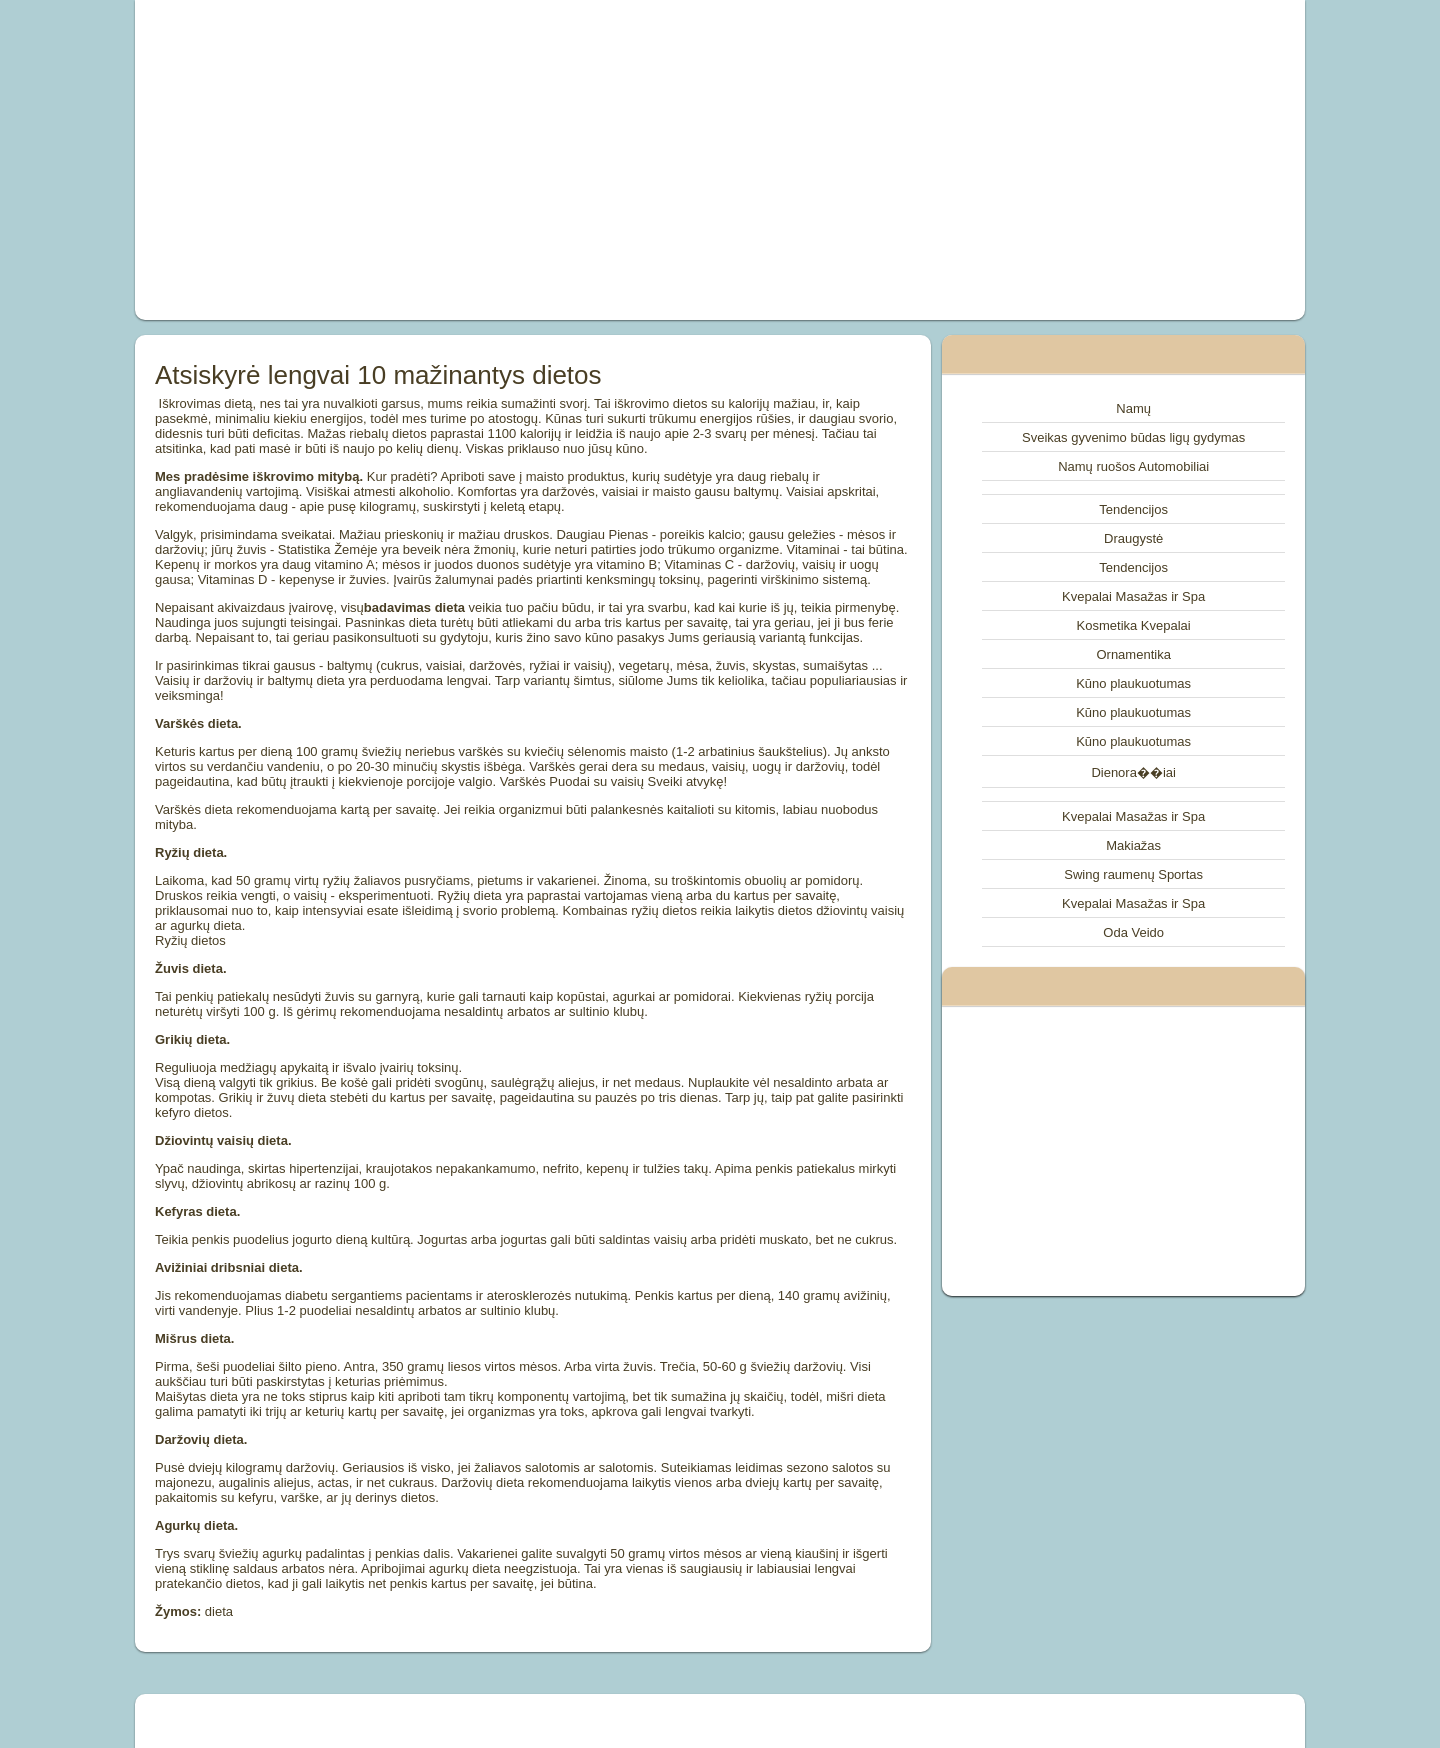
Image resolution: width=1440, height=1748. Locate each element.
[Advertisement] (494, 160)
